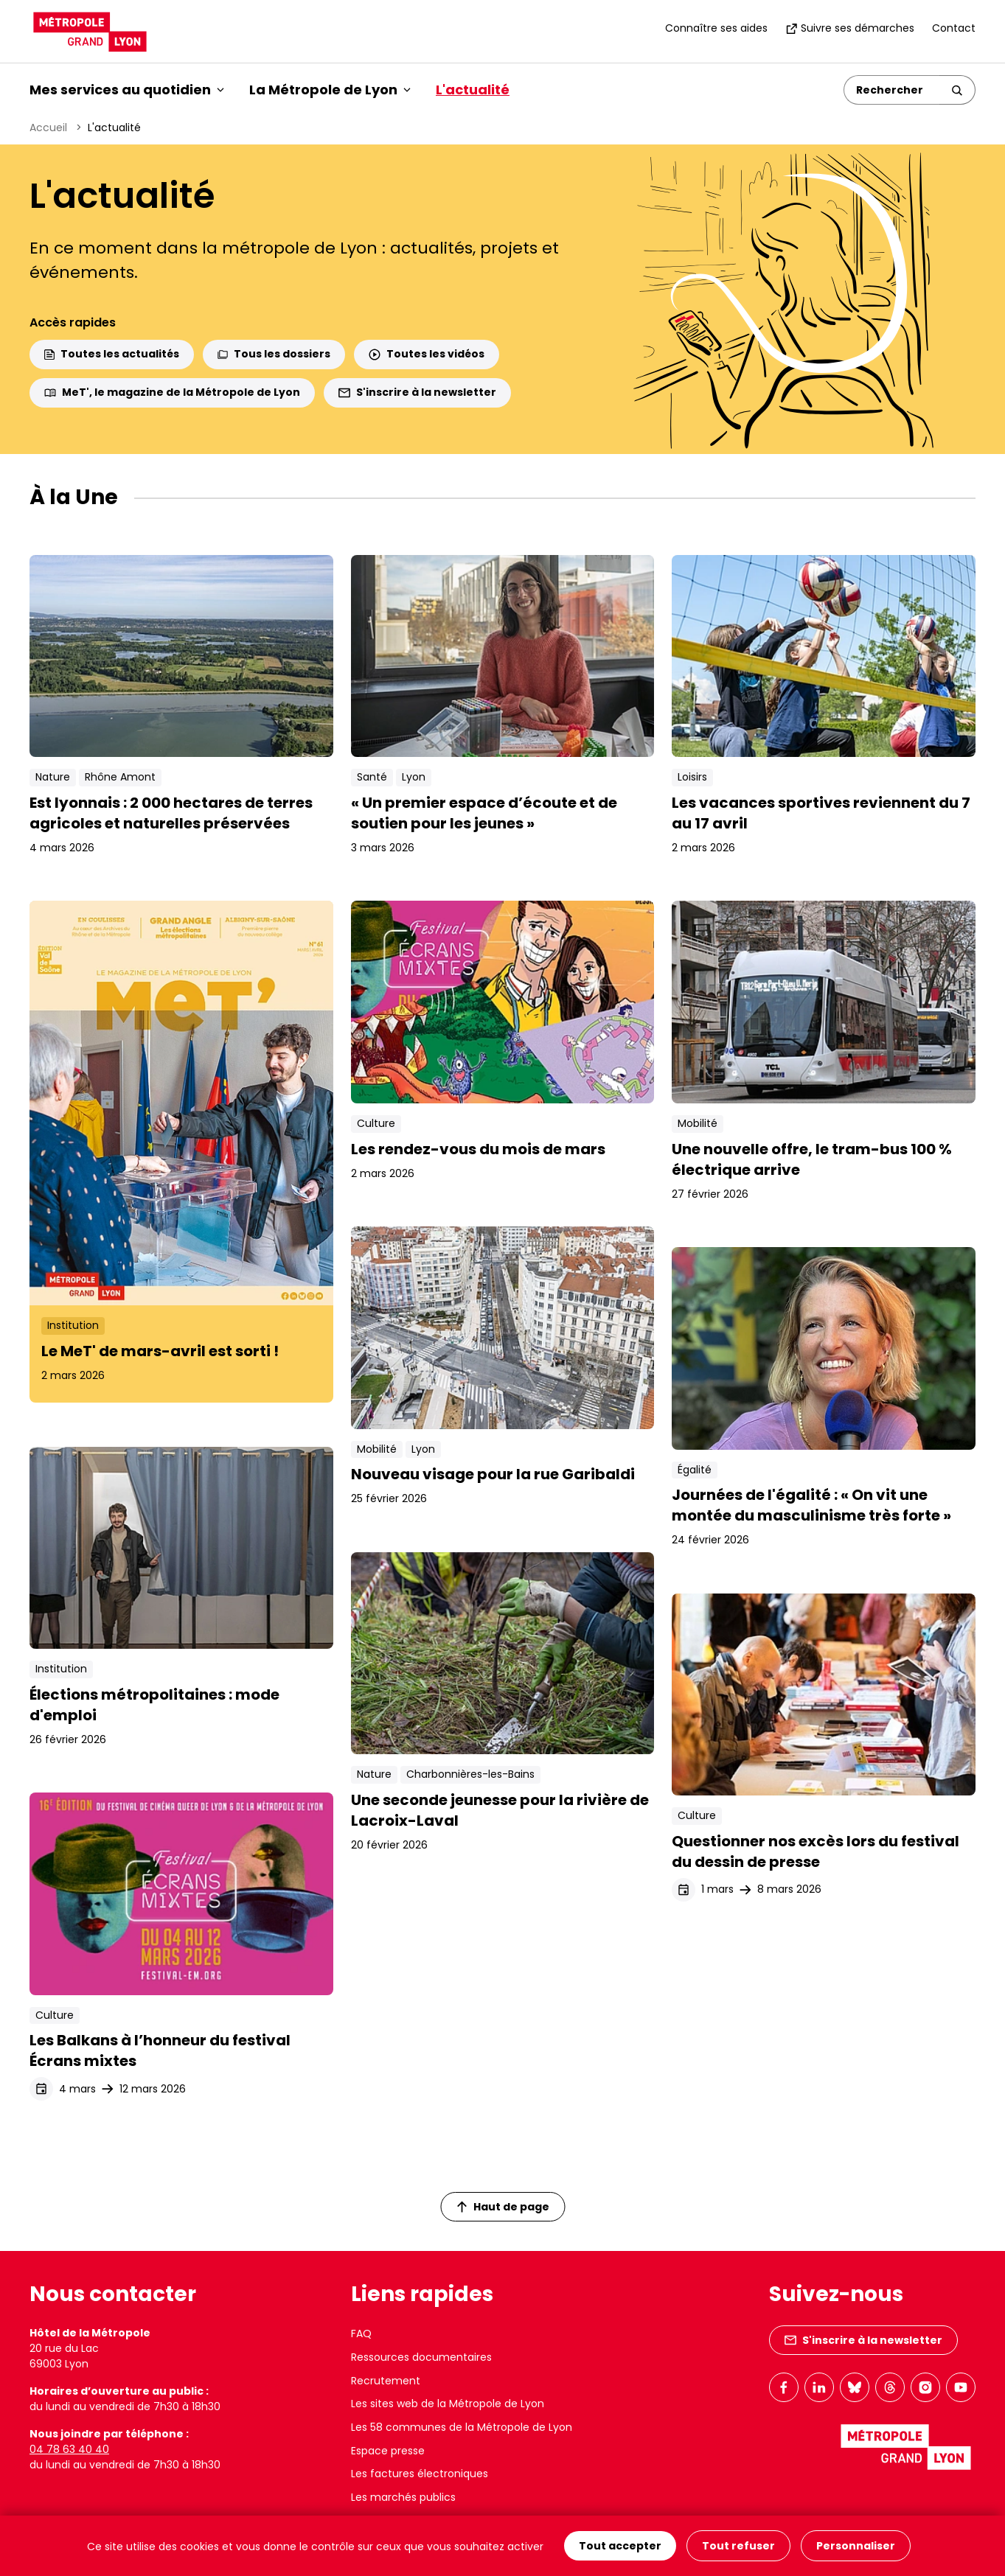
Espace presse (388, 2450)
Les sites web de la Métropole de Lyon (447, 2403)
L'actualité (473, 89)
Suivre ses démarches (849, 28)
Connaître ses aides (716, 28)
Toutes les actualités (111, 353)
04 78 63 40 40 (69, 2449)
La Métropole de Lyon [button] (330, 89)
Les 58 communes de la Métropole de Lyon (461, 2427)
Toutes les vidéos (426, 353)
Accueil (48, 127)
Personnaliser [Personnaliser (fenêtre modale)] (855, 2545)
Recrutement (385, 2380)
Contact (954, 28)
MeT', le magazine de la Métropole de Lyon (172, 392)
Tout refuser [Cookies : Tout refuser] (738, 2545)
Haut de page (502, 2206)
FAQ (361, 2333)
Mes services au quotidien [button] (126, 89)
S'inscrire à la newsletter (417, 392)
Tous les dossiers (274, 353)
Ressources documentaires (421, 2357)
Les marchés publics (403, 2497)
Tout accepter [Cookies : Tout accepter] (620, 2545)
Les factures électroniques (419, 2473)
